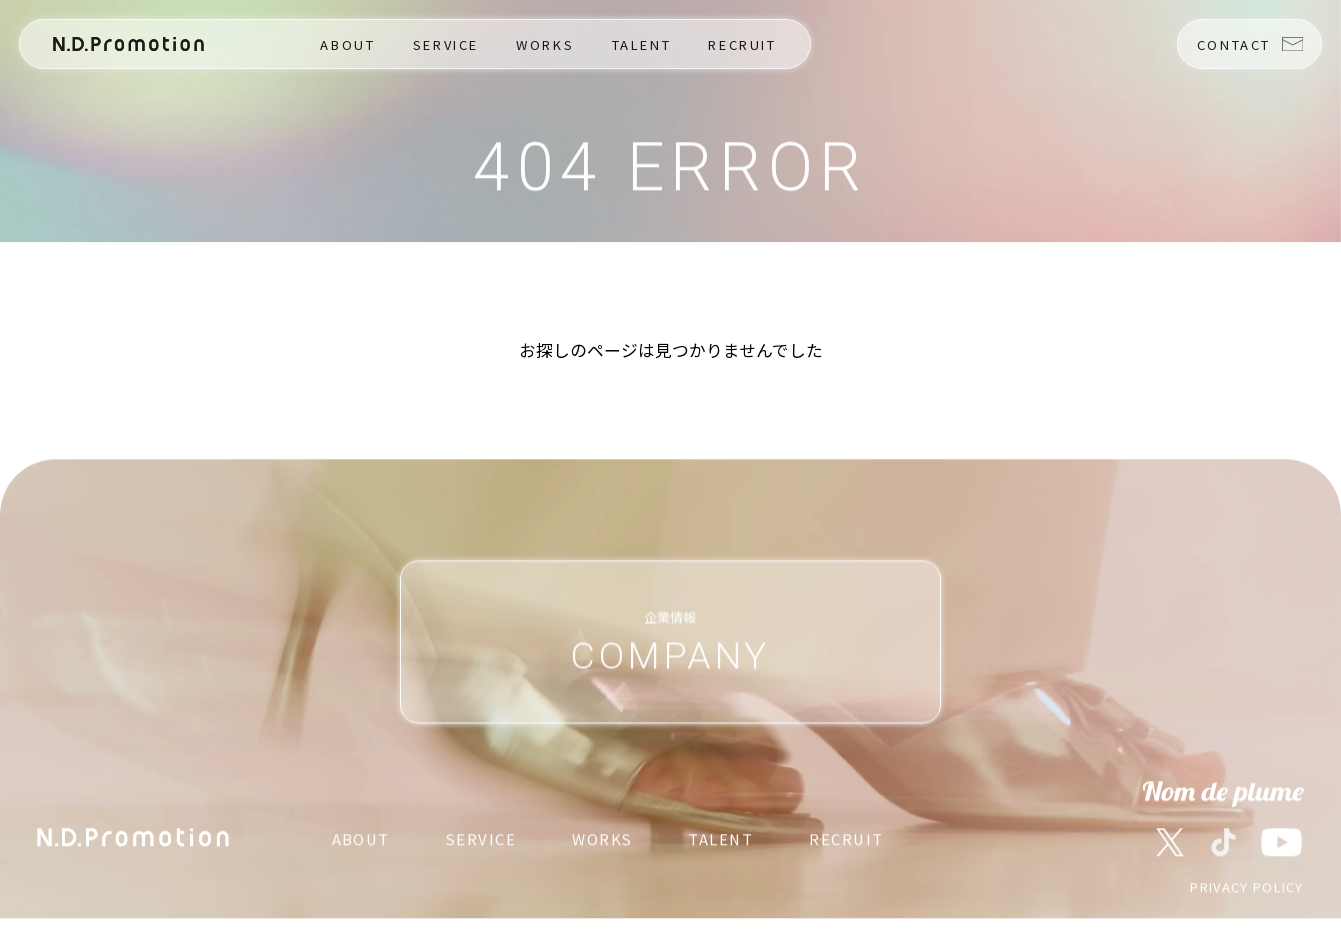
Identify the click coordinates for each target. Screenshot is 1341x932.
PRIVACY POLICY (1246, 888)
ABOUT (347, 44)
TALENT (642, 44)
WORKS (545, 44)
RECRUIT (742, 44)
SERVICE (446, 44)
